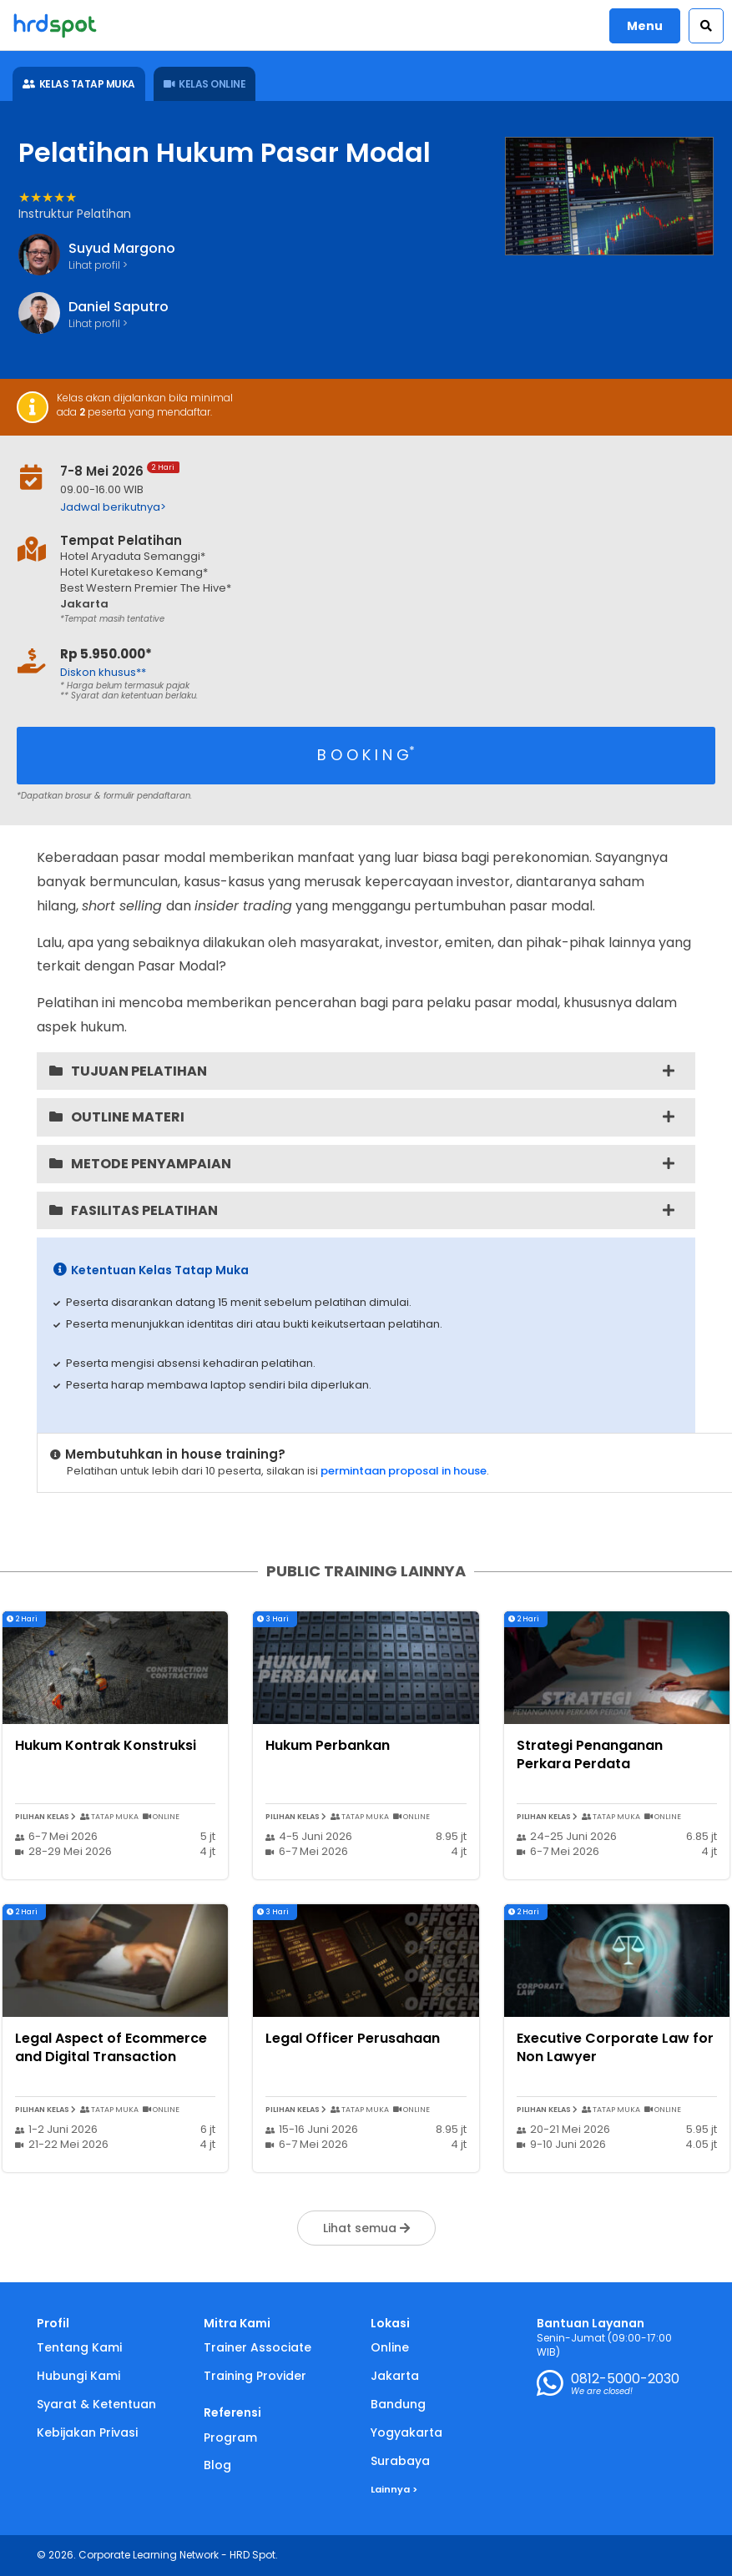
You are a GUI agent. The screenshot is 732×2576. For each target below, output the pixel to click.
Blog (217, 2465)
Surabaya (400, 2460)
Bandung (398, 2404)
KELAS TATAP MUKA (79, 84)
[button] (706, 25)
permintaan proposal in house (404, 1471)
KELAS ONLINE (205, 84)
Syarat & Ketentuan (96, 2404)
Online (390, 2347)
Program (230, 2437)
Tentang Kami (79, 2347)
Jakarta (395, 2375)
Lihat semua (366, 2228)
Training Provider (255, 2375)
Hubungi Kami (78, 2375)
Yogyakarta (406, 2432)
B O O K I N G (366, 754)
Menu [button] (645, 26)
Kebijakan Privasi (87, 2432)
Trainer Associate (257, 2347)
